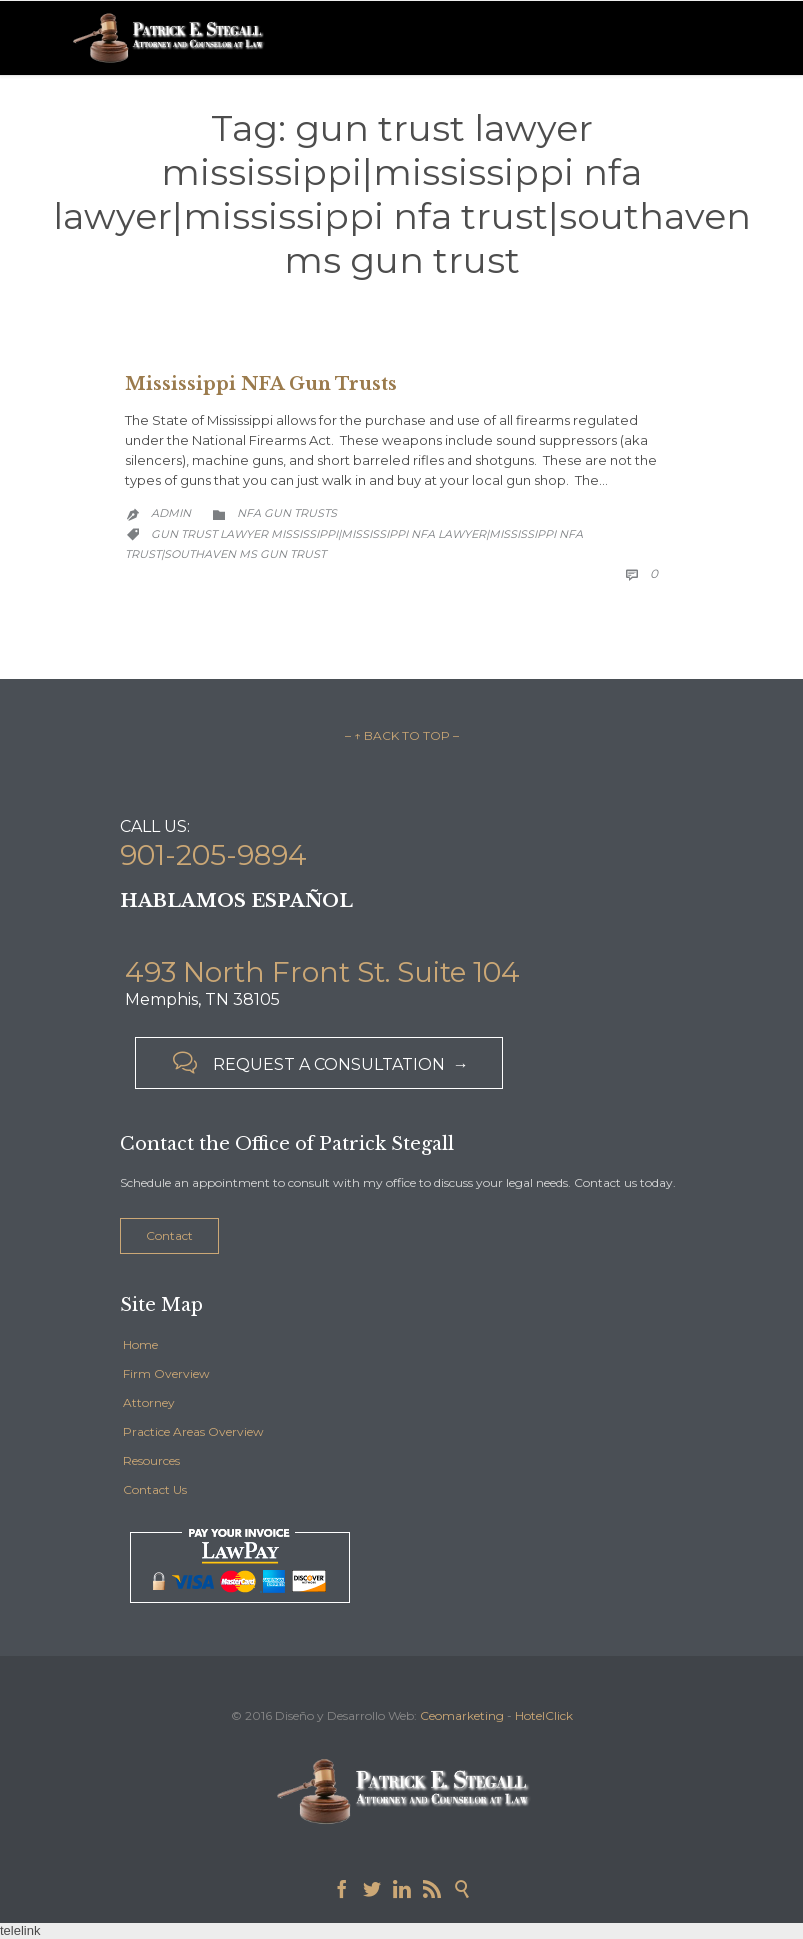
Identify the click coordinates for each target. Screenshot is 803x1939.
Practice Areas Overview (193, 1431)
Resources (151, 1460)
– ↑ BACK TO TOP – (402, 735)
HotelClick (544, 1715)
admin (171, 513)
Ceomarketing (462, 1715)
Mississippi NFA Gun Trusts (261, 384)
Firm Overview (166, 1373)
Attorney (149, 1402)
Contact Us (155, 1489)
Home (140, 1344)
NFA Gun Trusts (287, 513)
